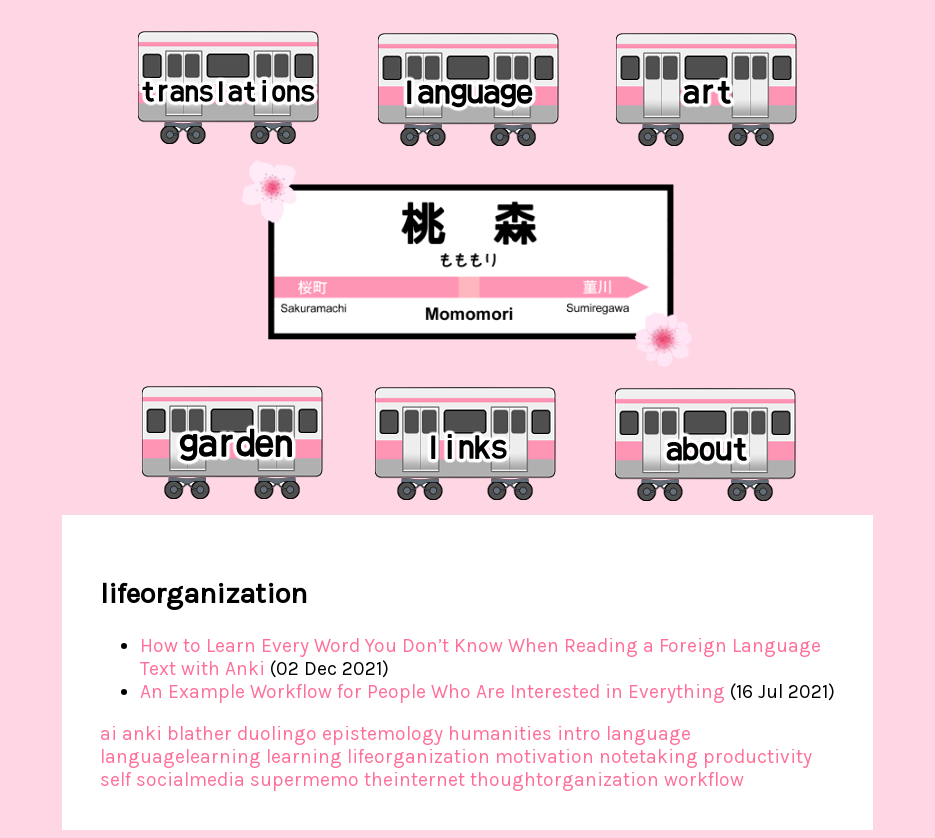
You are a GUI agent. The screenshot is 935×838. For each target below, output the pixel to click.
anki (142, 733)
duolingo (277, 733)
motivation (544, 756)
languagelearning (180, 756)
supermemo (304, 779)
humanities (500, 733)
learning (304, 756)
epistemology (382, 733)
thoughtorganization (564, 779)
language (648, 733)
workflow (704, 779)
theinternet (414, 779)
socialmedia (190, 779)
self (115, 779)
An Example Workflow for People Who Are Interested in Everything (432, 691)
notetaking (648, 756)
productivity (757, 756)
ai (108, 733)
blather (199, 733)
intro (579, 733)
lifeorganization (418, 756)
